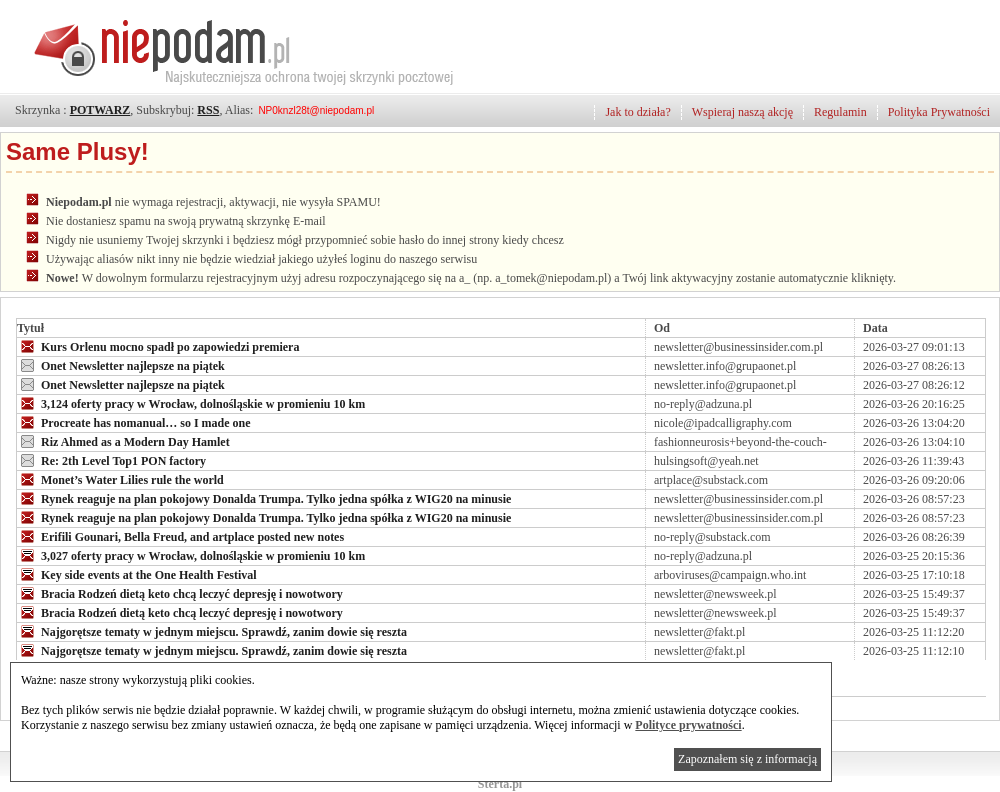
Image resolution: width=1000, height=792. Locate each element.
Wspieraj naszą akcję (742, 112)
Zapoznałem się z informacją (747, 759)
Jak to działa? (637, 112)
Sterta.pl (500, 784)
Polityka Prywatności (939, 112)
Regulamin (840, 112)
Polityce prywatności (688, 725)
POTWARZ (100, 110)
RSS (208, 110)
